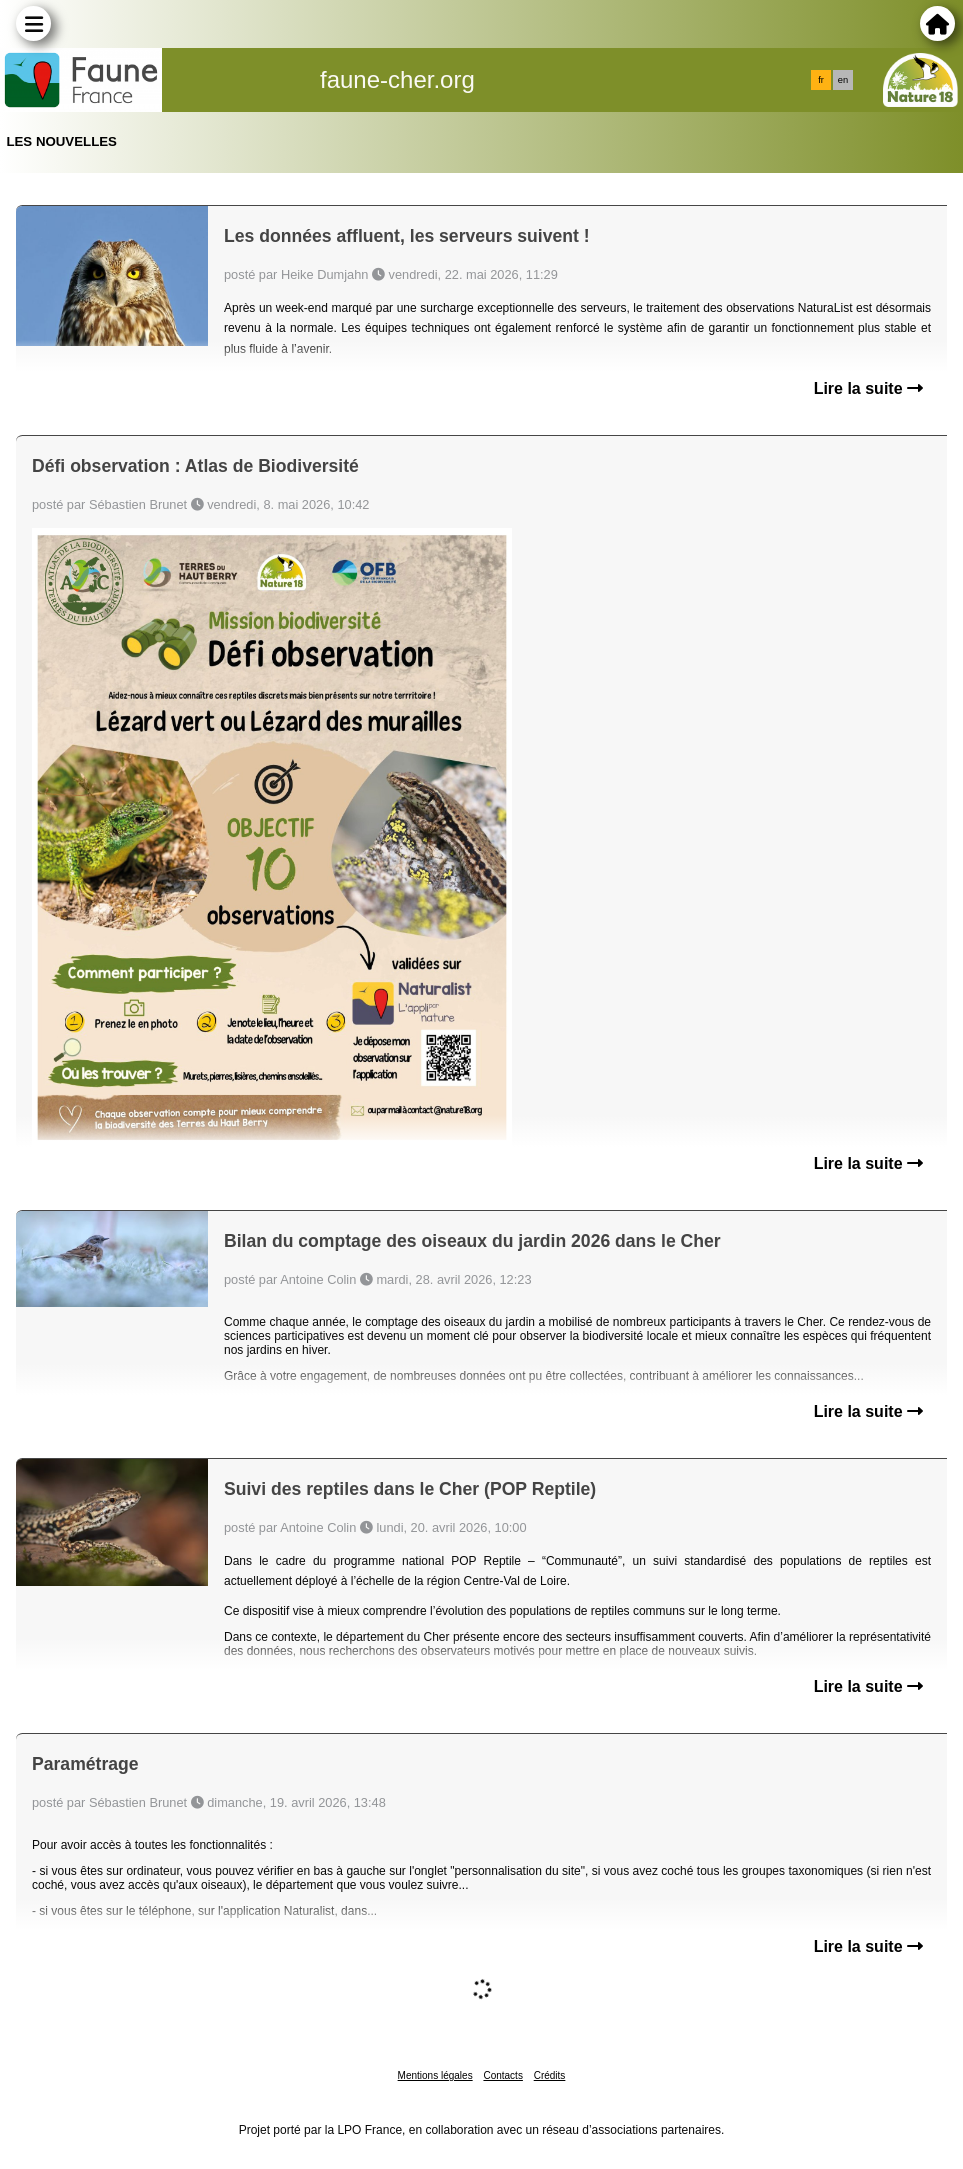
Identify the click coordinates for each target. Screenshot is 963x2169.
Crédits (550, 2075)
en (843, 80)
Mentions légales (435, 2075)
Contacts (502, 2075)
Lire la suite (868, 388)
